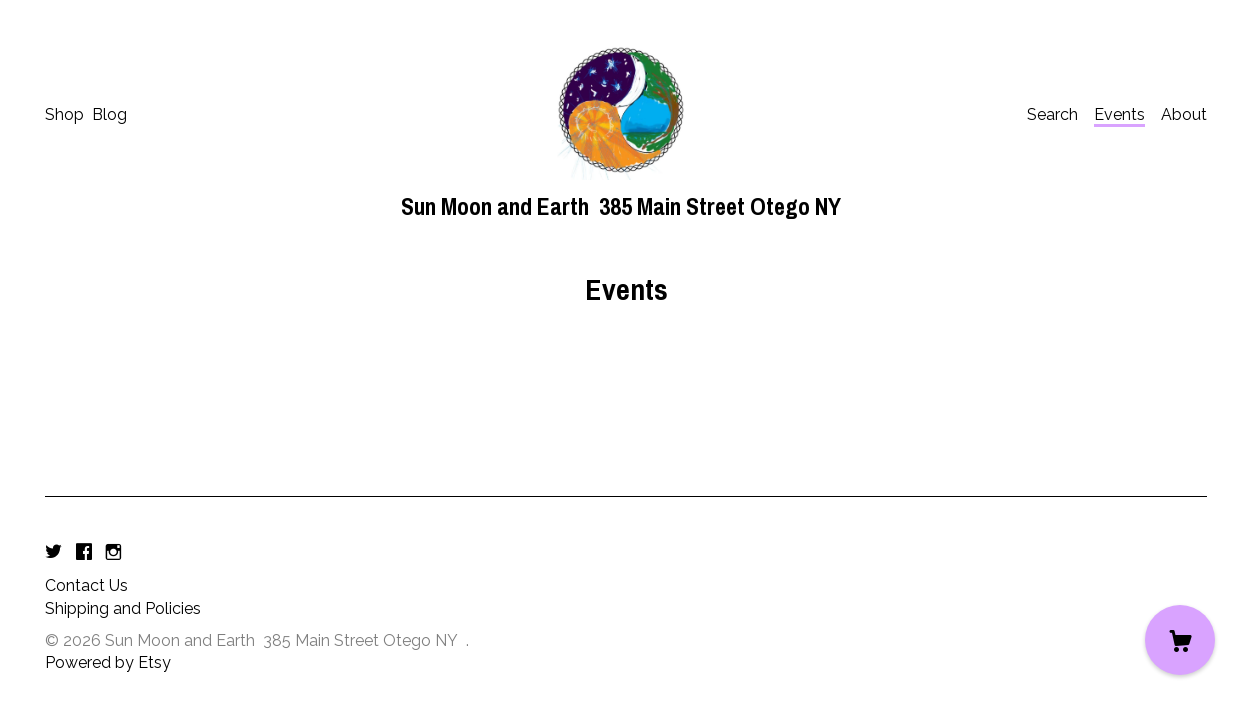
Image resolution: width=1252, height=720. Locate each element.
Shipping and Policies (123, 608)
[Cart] (1180, 640)
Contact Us (86, 585)
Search (1052, 114)
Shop (64, 114)
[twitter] (53, 552)
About (1184, 114)
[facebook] (84, 552)
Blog (109, 114)
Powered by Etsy (108, 662)
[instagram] (113, 552)
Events (1119, 114)
